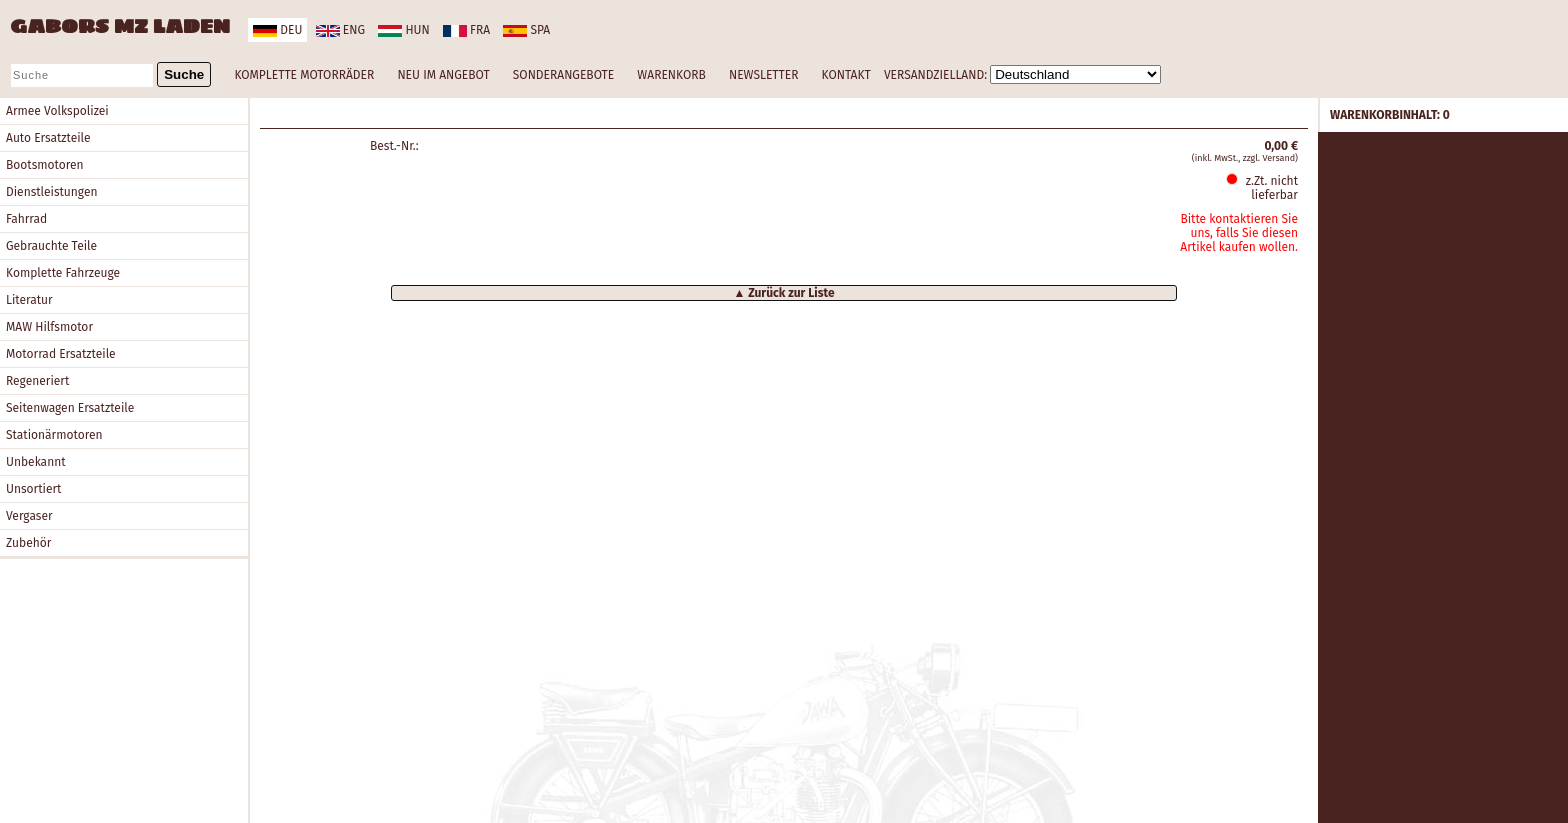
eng (340, 30)
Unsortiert (33, 489)
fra (466, 30)
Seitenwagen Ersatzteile (70, 408)
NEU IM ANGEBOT (443, 75)
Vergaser (29, 516)
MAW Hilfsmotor (49, 327)
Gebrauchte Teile (51, 246)
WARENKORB (671, 75)
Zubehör (28, 543)
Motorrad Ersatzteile (61, 354)
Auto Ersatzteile (48, 138)
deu (277, 30)
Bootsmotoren (45, 165)
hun (403, 30)
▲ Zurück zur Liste (783, 293)
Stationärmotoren (54, 435)
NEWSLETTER (763, 75)
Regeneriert (37, 381)
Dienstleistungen (51, 192)
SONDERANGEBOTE (563, 75)
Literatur (29, 300)
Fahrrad (26, 219)
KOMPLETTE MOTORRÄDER (304, 75)
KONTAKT (846, 75)
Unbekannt (36, 462)
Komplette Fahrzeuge (63, 273)
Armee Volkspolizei (57, 111)
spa (526, 30)
